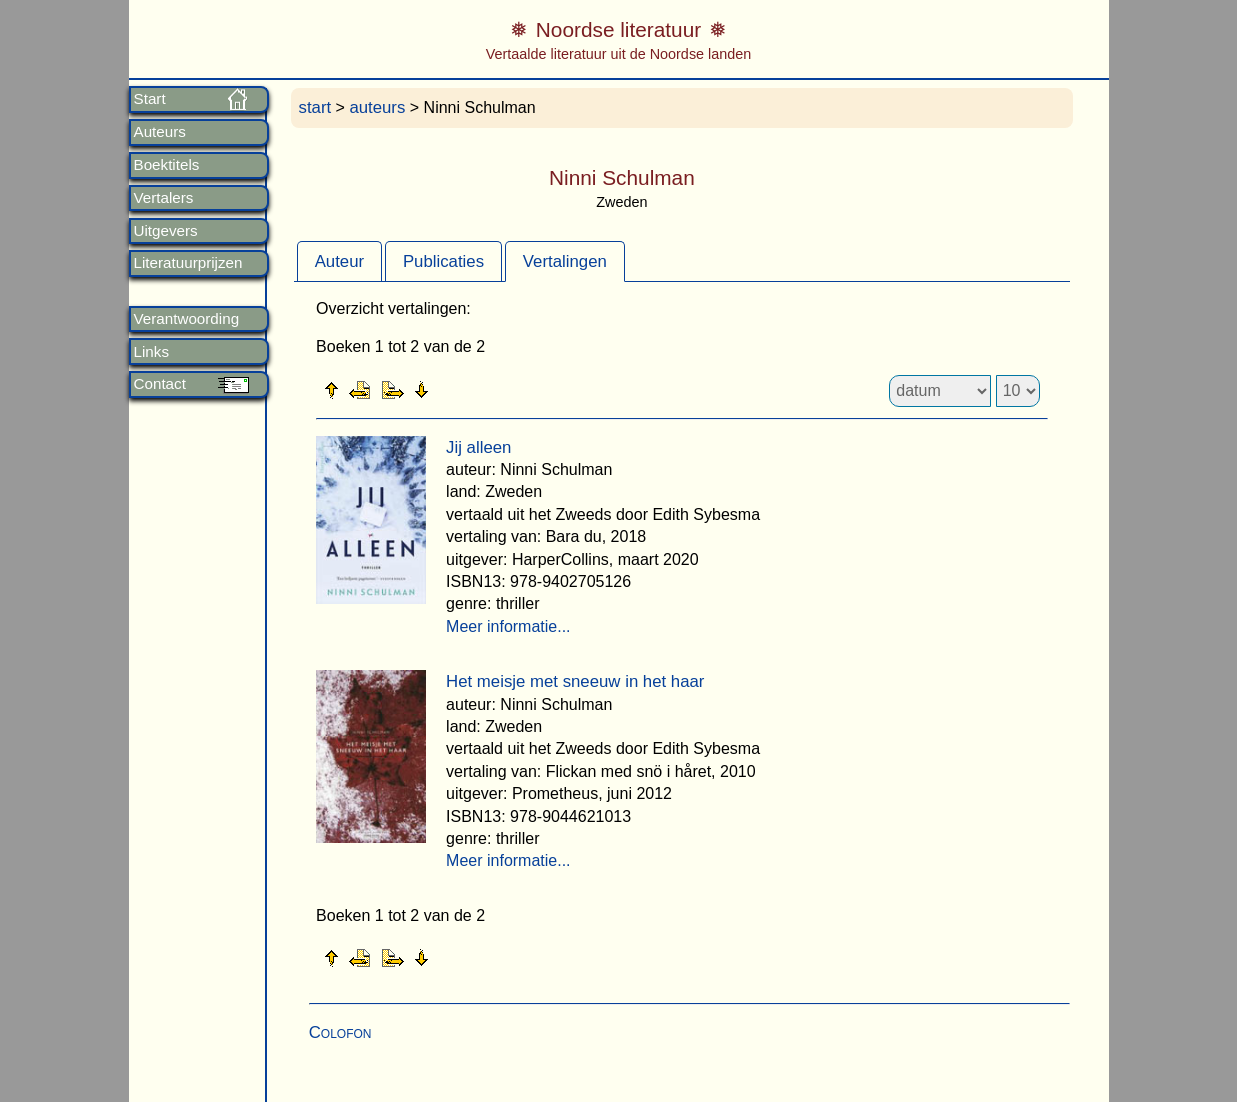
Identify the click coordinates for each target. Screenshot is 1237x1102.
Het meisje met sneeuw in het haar (575, 681)
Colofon (340, 1032)
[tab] (339, 261)
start (315, 107)
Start (150, 99)
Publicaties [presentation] (443, 261)
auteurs (377, 107)
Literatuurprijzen (188, 263)
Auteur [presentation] (339, 261)
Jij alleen (478, 447)
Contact (160, 384)
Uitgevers (166, 231)
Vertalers (164, 198)
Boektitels (167, 165)
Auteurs (160, 132)
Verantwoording (187, 319)
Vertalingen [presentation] (565, 261)
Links (151, 352)
